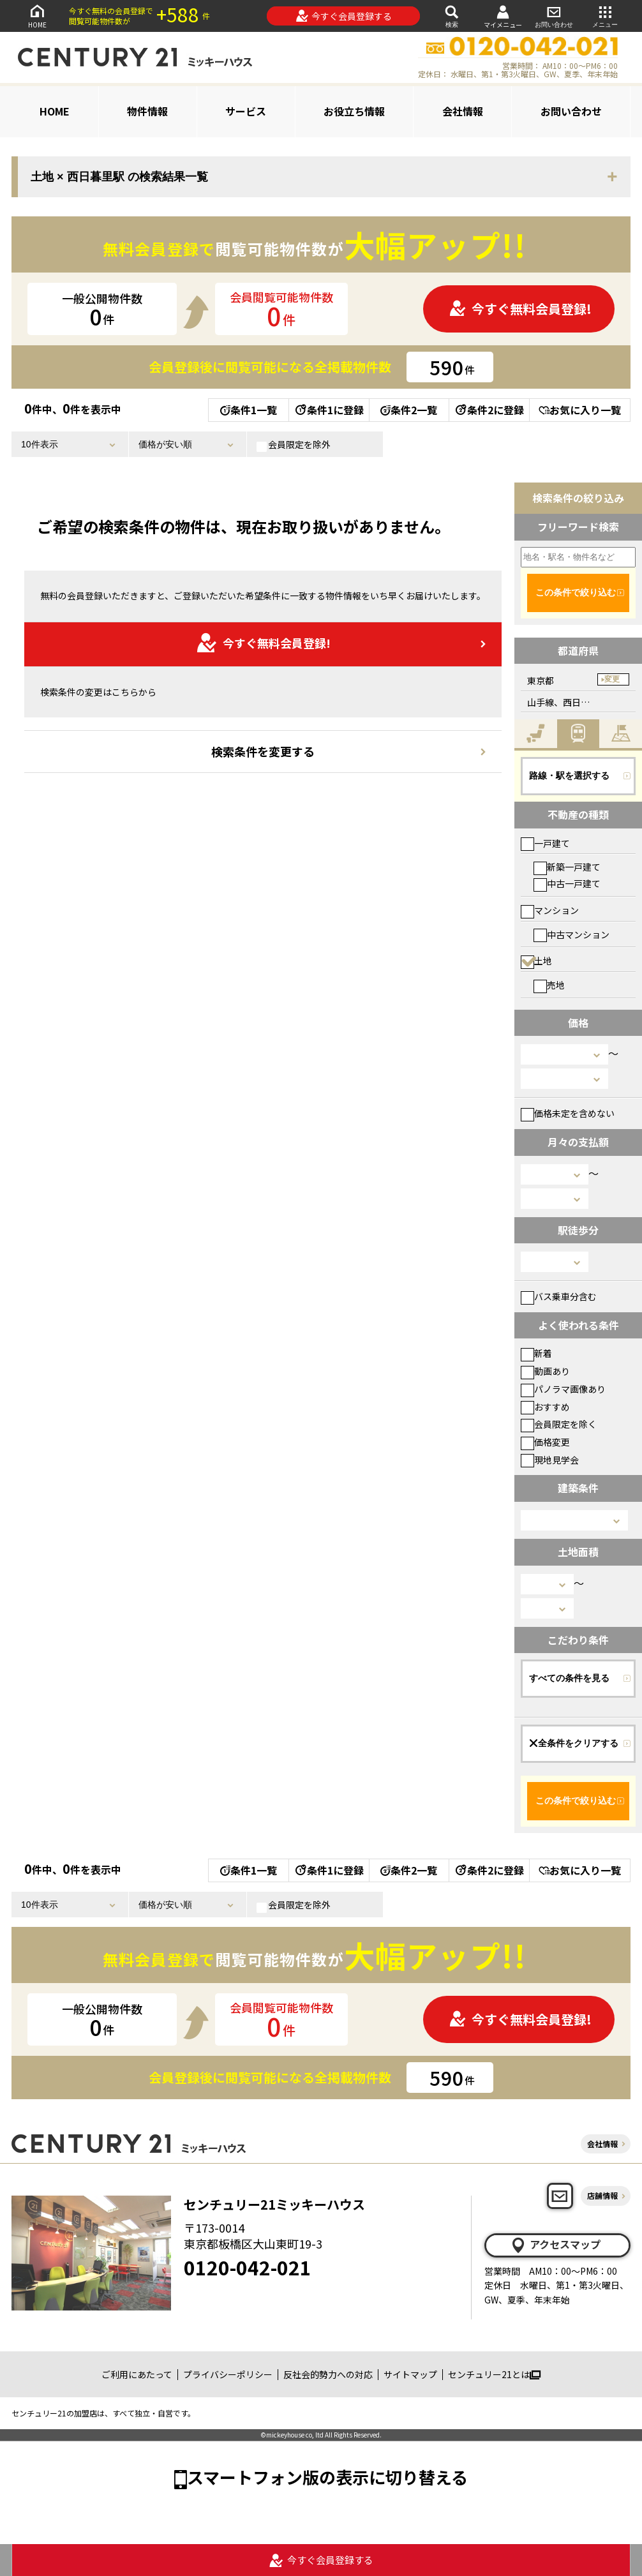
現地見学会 (550, 1459)
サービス (245, 111)
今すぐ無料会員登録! (520, 308)
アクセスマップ (555, 2244)
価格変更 (545, 1441)
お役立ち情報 (354, 111)
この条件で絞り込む (575, 592)
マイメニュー (502, 16)
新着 (536, 1353)
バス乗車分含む (559, 1296)
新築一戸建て (567, 866)
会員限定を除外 (294, 445)
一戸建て (545, 843)
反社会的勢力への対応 (328, 2374)
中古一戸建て (567, 883)
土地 (536, 960)
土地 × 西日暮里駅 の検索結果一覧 (119, 176)
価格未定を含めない (568, 1113)
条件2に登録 (489, 409)
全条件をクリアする (573, 1743)
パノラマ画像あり (563, 1388)
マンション (550, 910)
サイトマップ (410, 2374)
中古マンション (571, 934)
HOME (37, 15)
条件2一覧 (408, 409)
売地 (549, 984)
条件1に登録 (329, 409)
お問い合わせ (553, 15)
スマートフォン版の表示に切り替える (327, 2477)
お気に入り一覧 (580, 409)
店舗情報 (602, 2195)
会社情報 (462, 111)
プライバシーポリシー (227, 2374)
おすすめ (545, 1406)
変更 (612, 679)
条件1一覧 (248, 409)
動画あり (545, 1371)
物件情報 (147, 111)
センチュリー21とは (494, 2374)
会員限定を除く (559, 1424)
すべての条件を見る (569, 1678)
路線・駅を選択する (569, 775)
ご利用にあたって (136, 2374)
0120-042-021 (247, 2267)
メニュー (605, 15)
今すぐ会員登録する (343, 16)
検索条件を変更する (263, 751)
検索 (451, 15)
